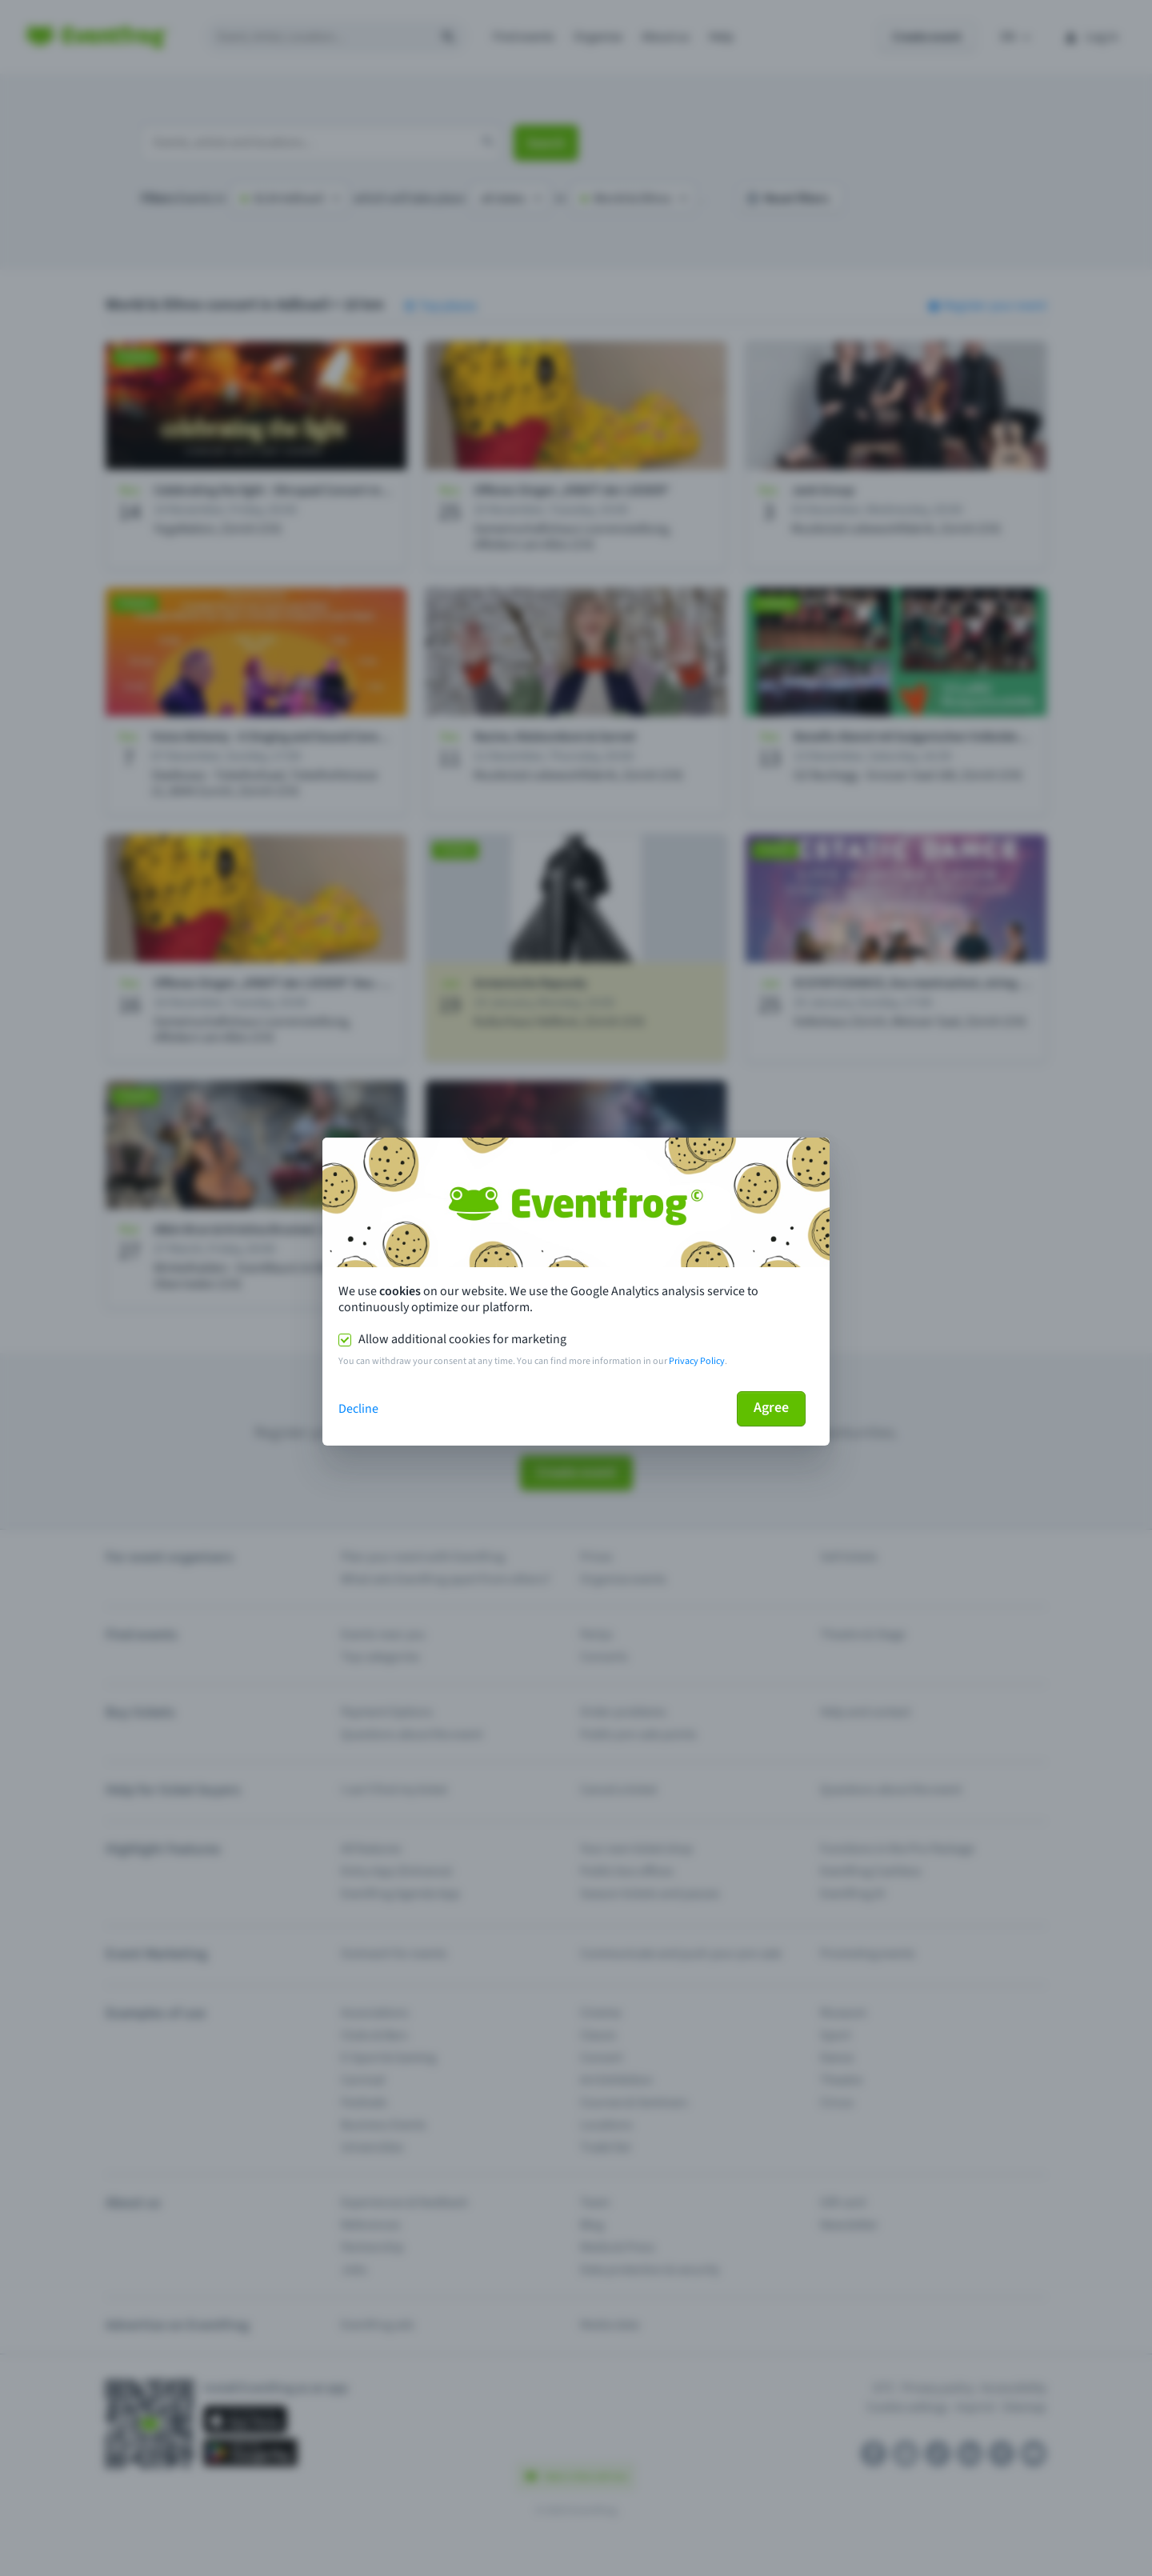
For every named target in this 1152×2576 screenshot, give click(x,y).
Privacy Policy (697, 1361)
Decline (358, 1409)
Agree (771, 1408)
